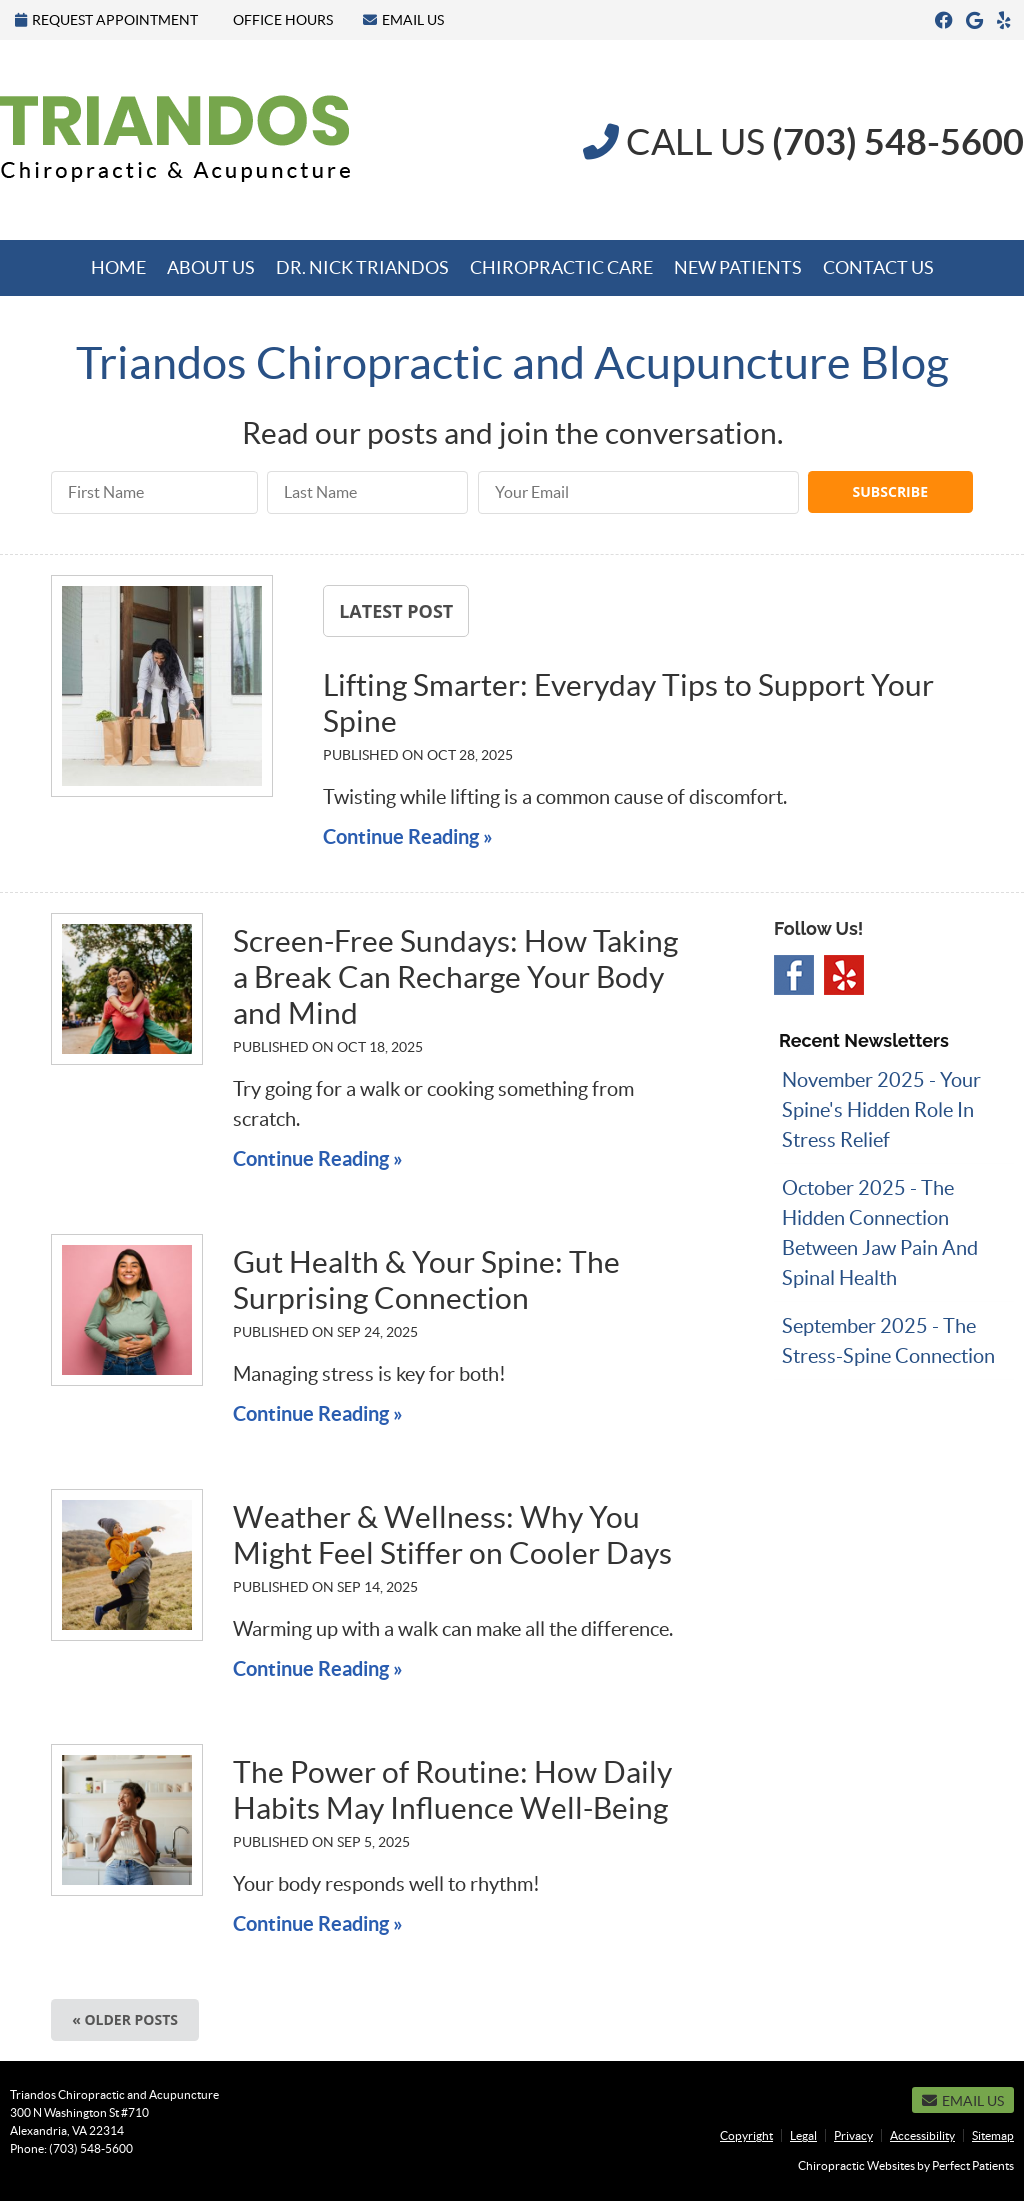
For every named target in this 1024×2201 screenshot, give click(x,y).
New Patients (738, 267)
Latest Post (396, 611)
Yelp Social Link (844, 975)
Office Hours (283, 20)
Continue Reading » (408, 836)
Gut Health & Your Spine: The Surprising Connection (426, 1280)
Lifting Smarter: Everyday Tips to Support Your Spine (628, 703)
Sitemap (993, 2135)
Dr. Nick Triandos (362, 267)
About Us (211, 267)
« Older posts (125, 2019)
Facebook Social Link (794, 975)
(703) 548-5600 (91, 2148)
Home (118, 267)
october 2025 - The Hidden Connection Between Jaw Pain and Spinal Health (880, 1233)
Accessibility (922, 2135)
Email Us (403, 20)
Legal (803, 2135)
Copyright (746, 2135)
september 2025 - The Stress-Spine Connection (888, 1341)
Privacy (853, 2135)
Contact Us (878, 267)
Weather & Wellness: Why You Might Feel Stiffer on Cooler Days (452, 1535)
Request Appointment (106, 20)
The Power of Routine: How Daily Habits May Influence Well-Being (452, 1790)
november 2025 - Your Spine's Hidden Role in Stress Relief (881, 1110)
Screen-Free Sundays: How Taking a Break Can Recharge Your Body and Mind (455, 977)
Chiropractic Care (561, 267)
